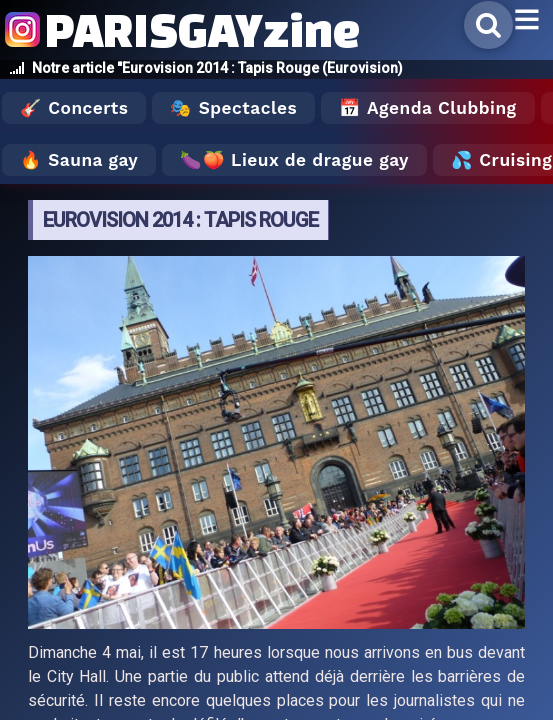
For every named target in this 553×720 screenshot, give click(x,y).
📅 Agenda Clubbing (427, 108)
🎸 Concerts (74, 108)
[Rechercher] (488, 25)
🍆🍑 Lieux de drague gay (294, 160)
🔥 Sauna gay (79, 160)
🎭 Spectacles (233, 108)
